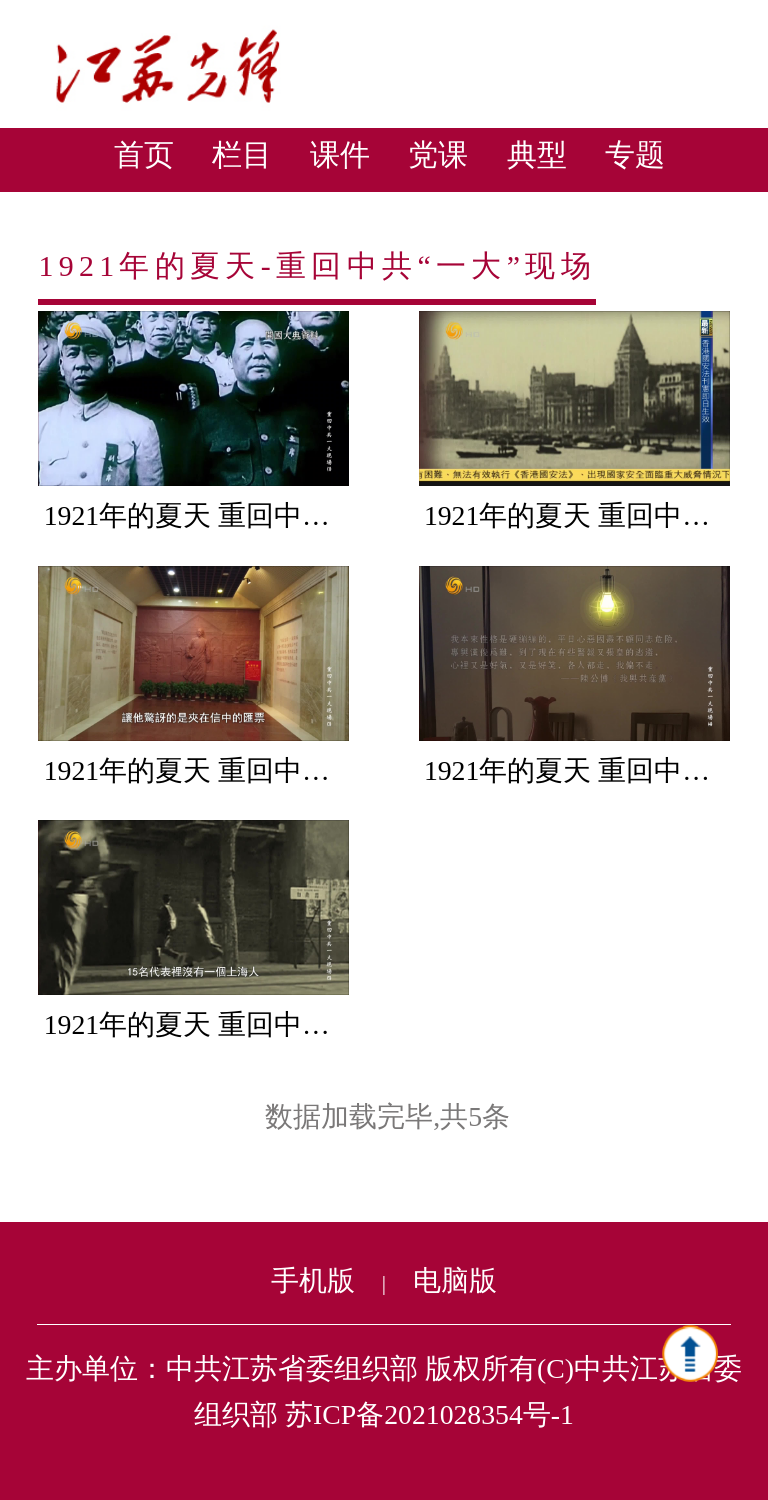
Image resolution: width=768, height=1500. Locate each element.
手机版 (313, 1280)
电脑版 (455, 1280)
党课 (438, 154)
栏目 (242, 154)
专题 (635, 154)
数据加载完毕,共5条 (387, 1116)
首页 (144, 154)
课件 (340, 154)
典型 (537, 154)
